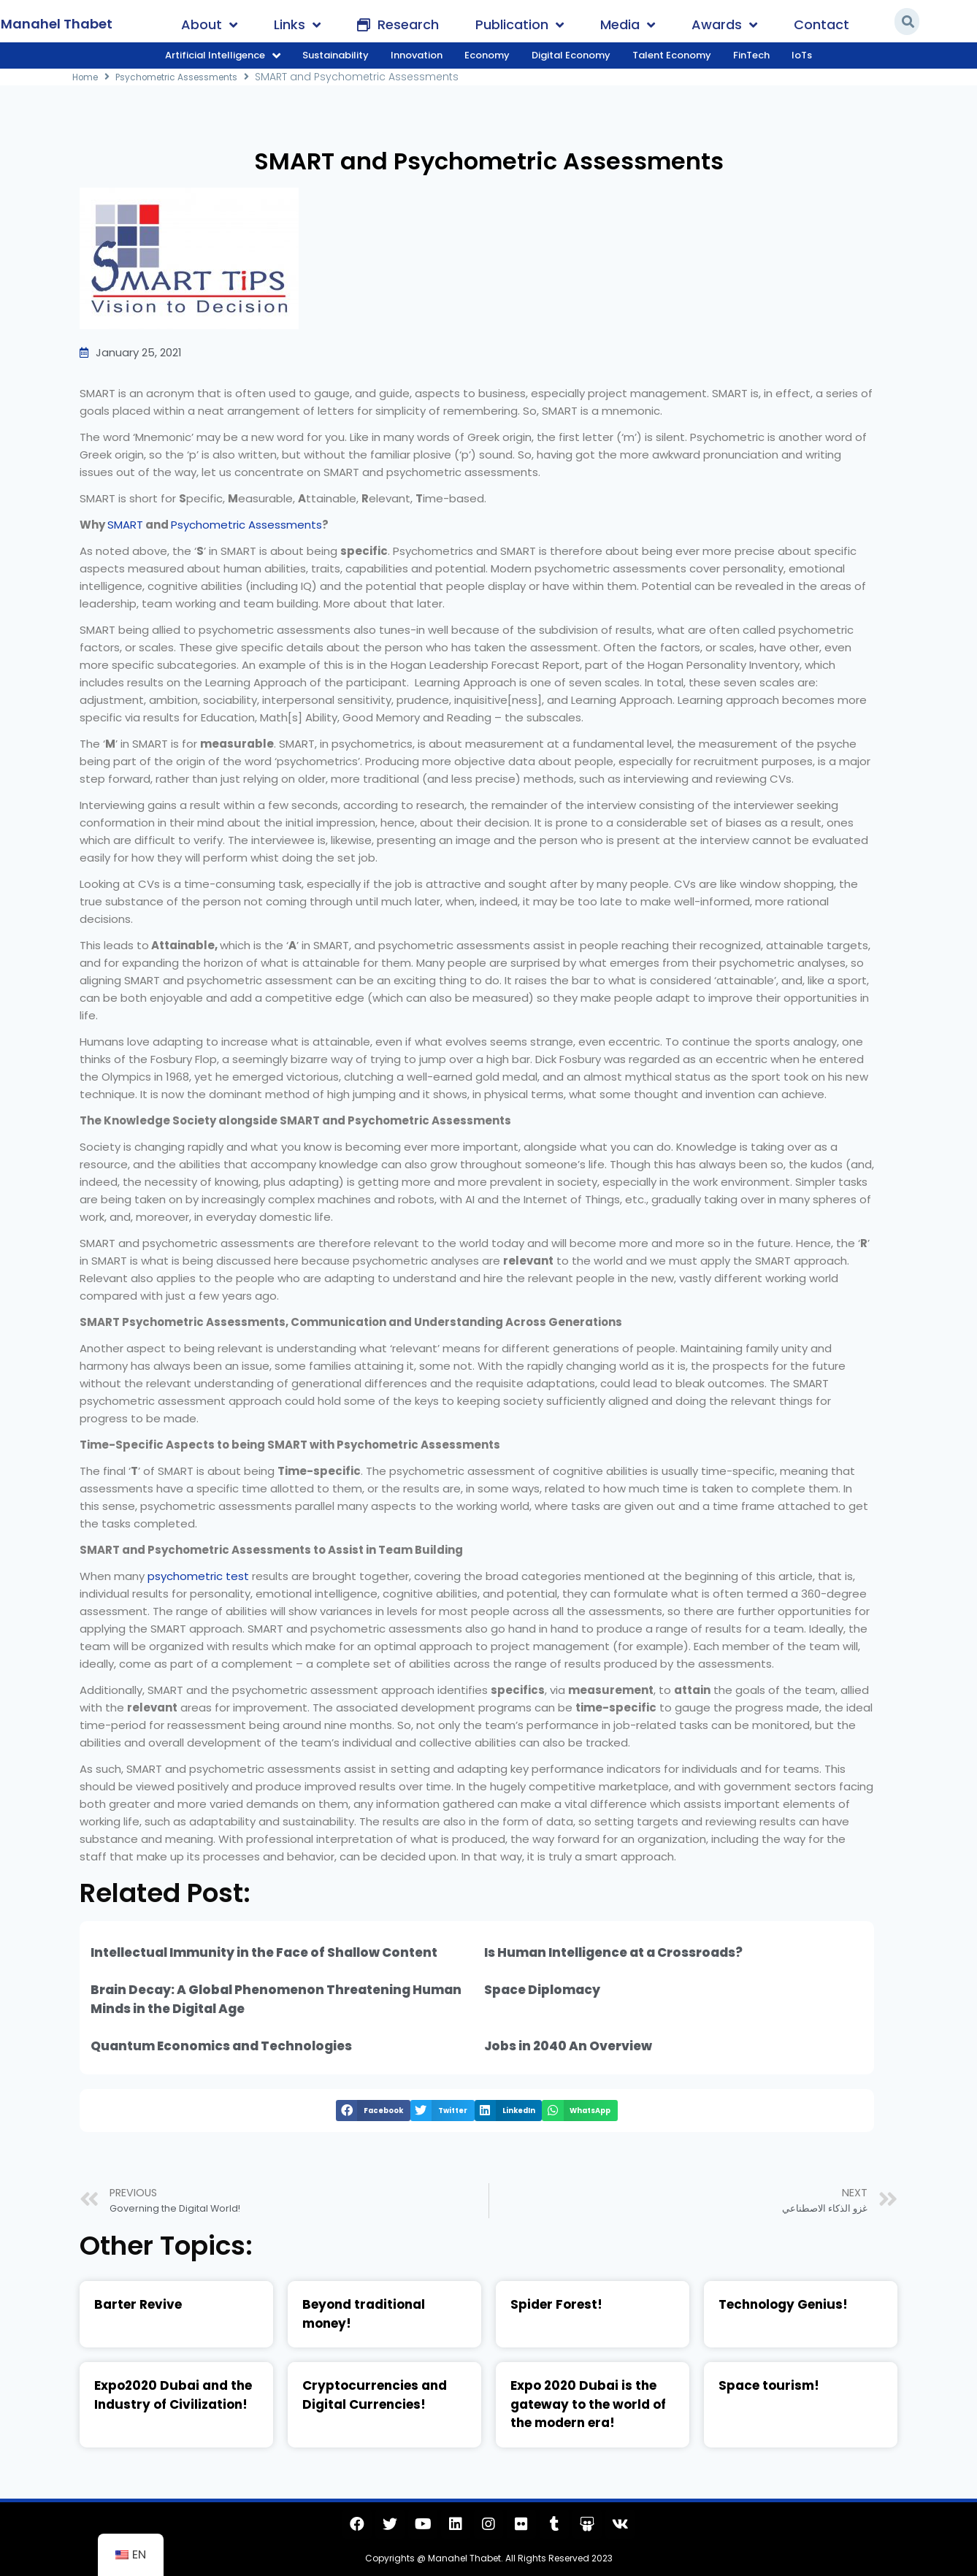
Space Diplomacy (542, 1989)
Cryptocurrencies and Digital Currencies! (374, 2395)
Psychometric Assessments (190, 76)
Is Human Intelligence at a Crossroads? (613, 1952)
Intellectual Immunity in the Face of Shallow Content (264, 1952)
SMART (125, 524)
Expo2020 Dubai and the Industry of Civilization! (173, 2395)
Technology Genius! (783, 2304)
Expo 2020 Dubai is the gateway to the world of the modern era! (588, 2404)
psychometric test (198, 1576)
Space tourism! (769, 2385)
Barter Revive (138, 2304)
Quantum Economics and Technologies (221, 2046)
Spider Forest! (556, 2304)
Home (87, 76)
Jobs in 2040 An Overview (568, 2046)
